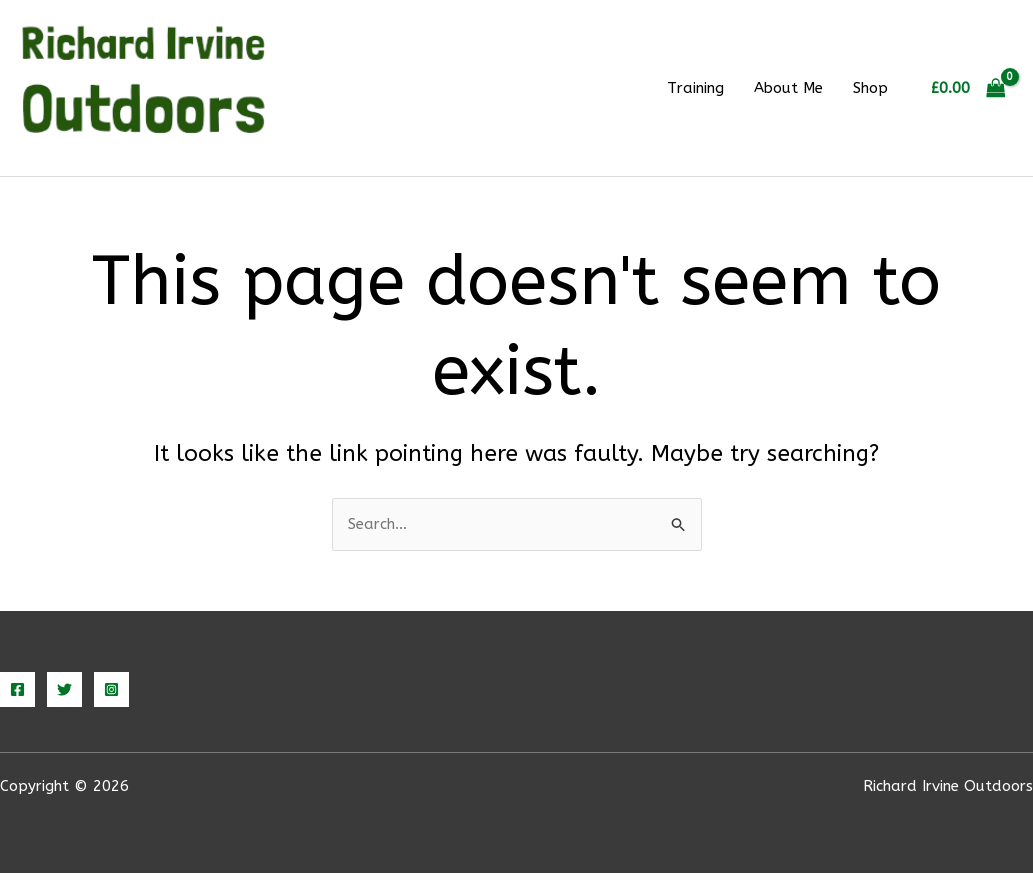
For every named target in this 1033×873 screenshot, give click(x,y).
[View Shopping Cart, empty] (968, 88)
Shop (870, 88)
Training (695, 88)
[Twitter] (64, 689)
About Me (788, 88)
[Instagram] (111, 689)
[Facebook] (17, 689)
